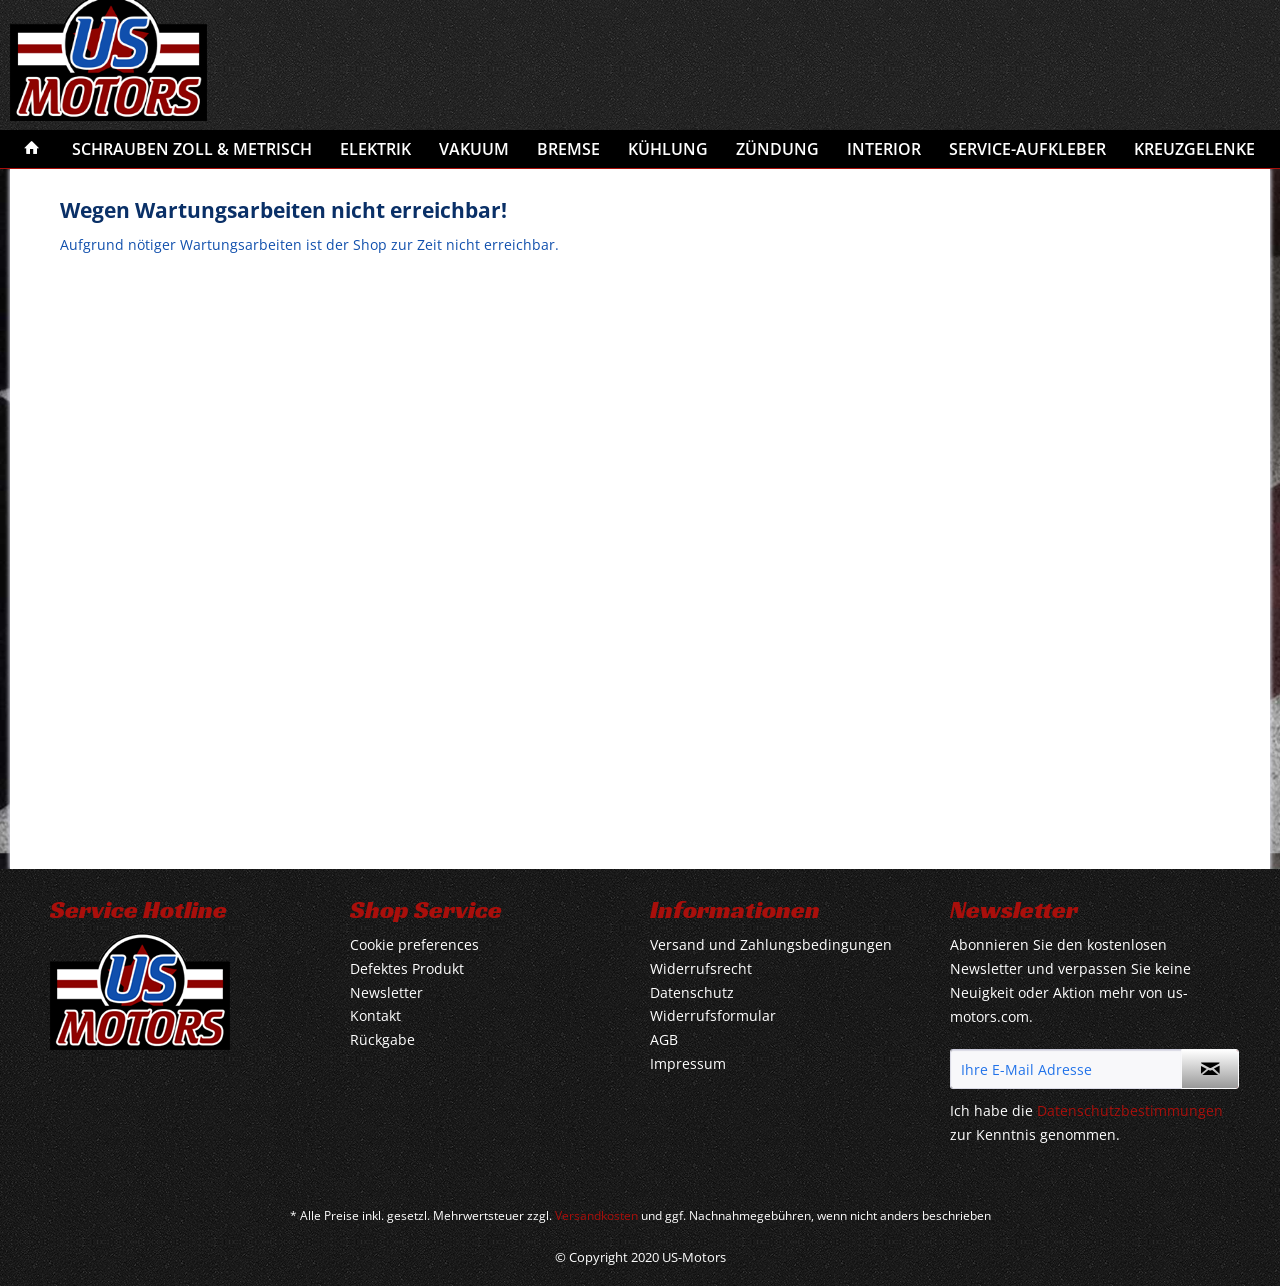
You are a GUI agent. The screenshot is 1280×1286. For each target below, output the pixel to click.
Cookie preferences (414, 944)
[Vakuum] (474, 149)
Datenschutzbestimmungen (1130, 1110)
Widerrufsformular (713, 1015)
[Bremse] (568, 149)
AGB (664, 1039)
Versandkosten (596, 1215)
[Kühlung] (668, 149)
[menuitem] (32, 149)
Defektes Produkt (407, 968)
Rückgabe (382, 1039)
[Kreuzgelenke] (1194, 149)
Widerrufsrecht (701, 968)
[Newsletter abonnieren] (1210, 1069)
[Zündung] (777, 149)
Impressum (688, 1063)
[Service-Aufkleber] (1027, 149)
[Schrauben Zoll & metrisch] (192, 149)
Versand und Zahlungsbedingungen (771, 944)
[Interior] (884, 149)
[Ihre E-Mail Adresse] (1066, 1069)
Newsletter (386, 992)
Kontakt (375, 1015)
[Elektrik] (375, 149)
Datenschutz (692, 992)
